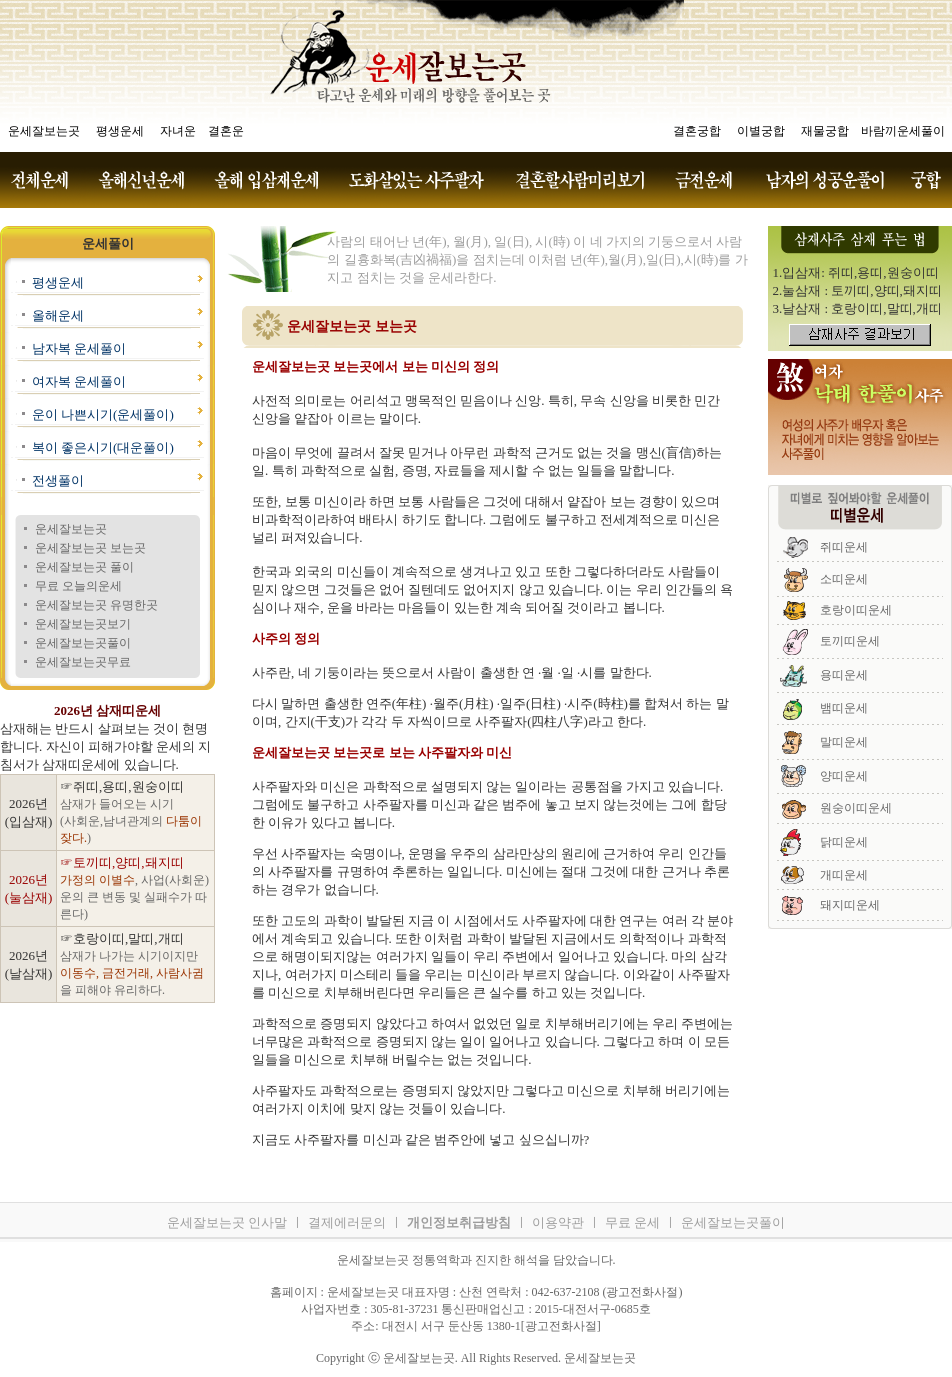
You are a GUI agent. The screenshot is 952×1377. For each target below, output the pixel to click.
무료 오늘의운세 (78, 586)
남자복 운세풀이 (79, 348)
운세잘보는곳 (71, 529)
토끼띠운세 (850, 641)
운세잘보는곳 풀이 (84, 567)
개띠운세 (844, 875)
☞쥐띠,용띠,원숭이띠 (122, 786)
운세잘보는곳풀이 (83, 643)
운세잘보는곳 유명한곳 (96, 605)
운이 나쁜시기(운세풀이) (103, 414)
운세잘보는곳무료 (83, 662)
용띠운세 (844, 675)
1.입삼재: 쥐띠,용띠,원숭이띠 (856, 272)
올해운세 (58, 315)
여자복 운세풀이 (79, 381)
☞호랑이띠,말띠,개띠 (122, 938)
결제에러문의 (347, 1222)
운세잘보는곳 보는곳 (90, 548)
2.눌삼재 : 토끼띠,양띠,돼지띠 (857, 290)
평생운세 (58, 282)
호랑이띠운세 (856, 610)
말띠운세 (844, 742)
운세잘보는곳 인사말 (227, 1222)
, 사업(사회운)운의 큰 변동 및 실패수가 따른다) (134, 897)
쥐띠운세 (844, 547)
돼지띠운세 (850, 905)
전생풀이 (58, 480)
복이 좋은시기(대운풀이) (103, 447)
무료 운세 (632, 1222)
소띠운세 (844, 579)
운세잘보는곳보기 (83, 624)
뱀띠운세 (844, 708)
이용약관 (558, 1222)
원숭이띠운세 (856, 808)
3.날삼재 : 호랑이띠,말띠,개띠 (857, 308)
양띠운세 (844, 776)
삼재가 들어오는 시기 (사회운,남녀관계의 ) (131, 821)
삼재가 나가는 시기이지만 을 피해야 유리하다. (132, 973)
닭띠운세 (844, 842)
